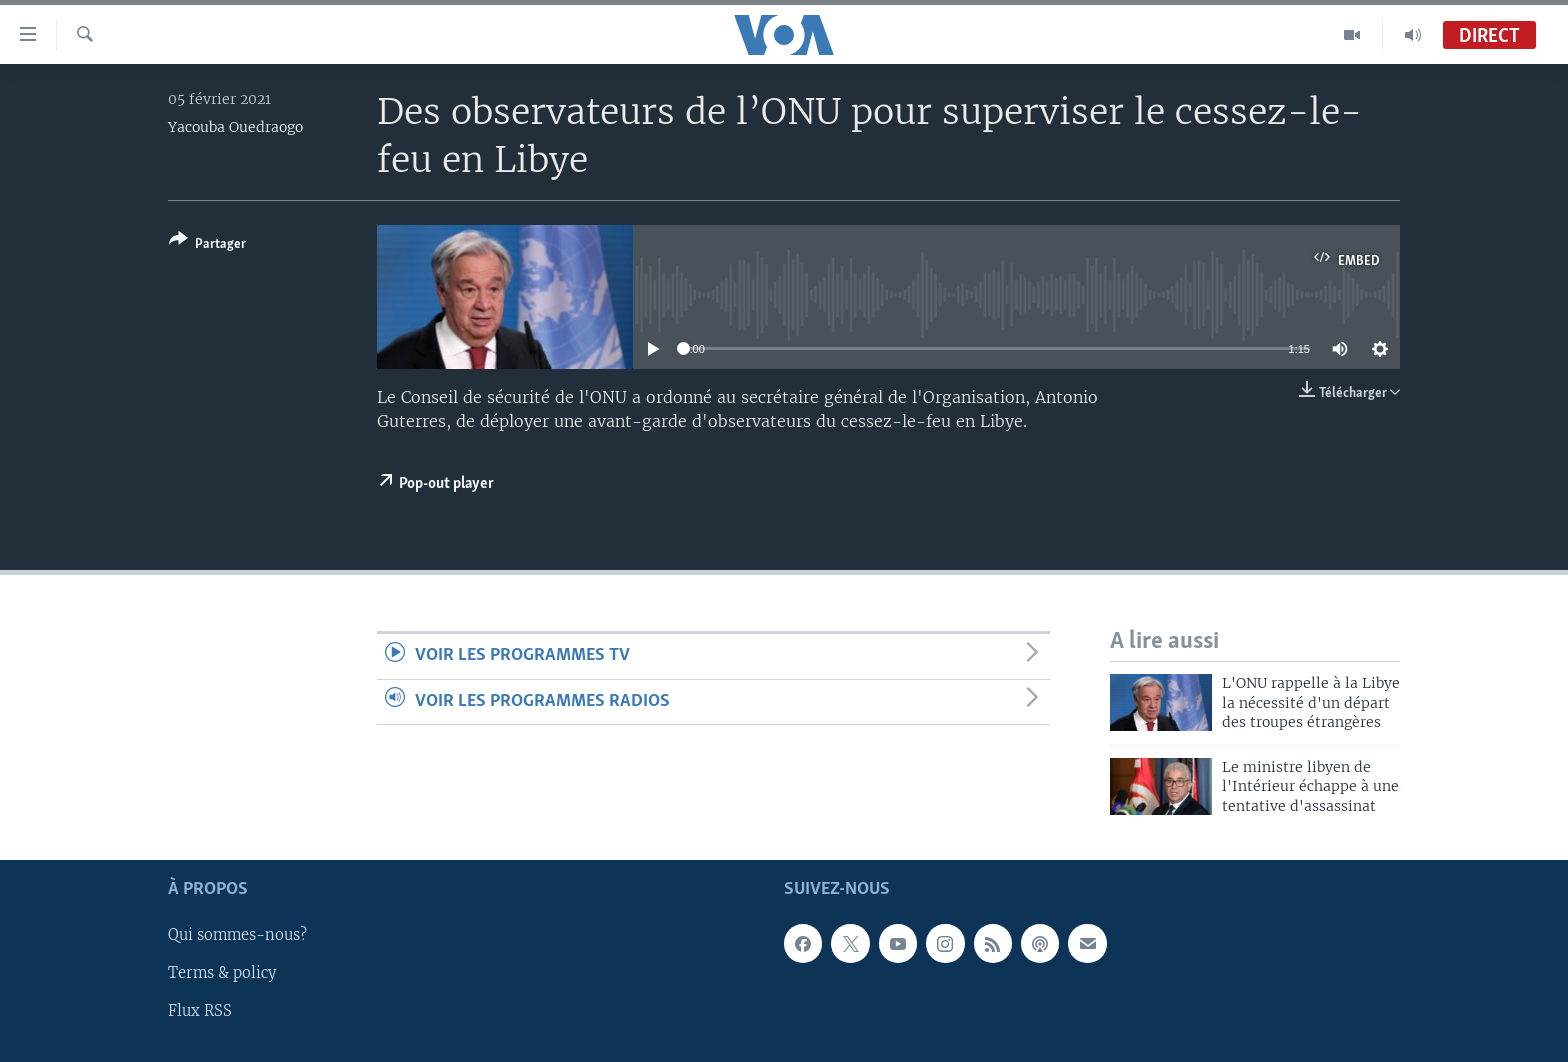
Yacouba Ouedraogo (235, 127)
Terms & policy (222, 973)
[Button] (207, 245)
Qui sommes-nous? (237, 935)
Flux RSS (200, 1011)
